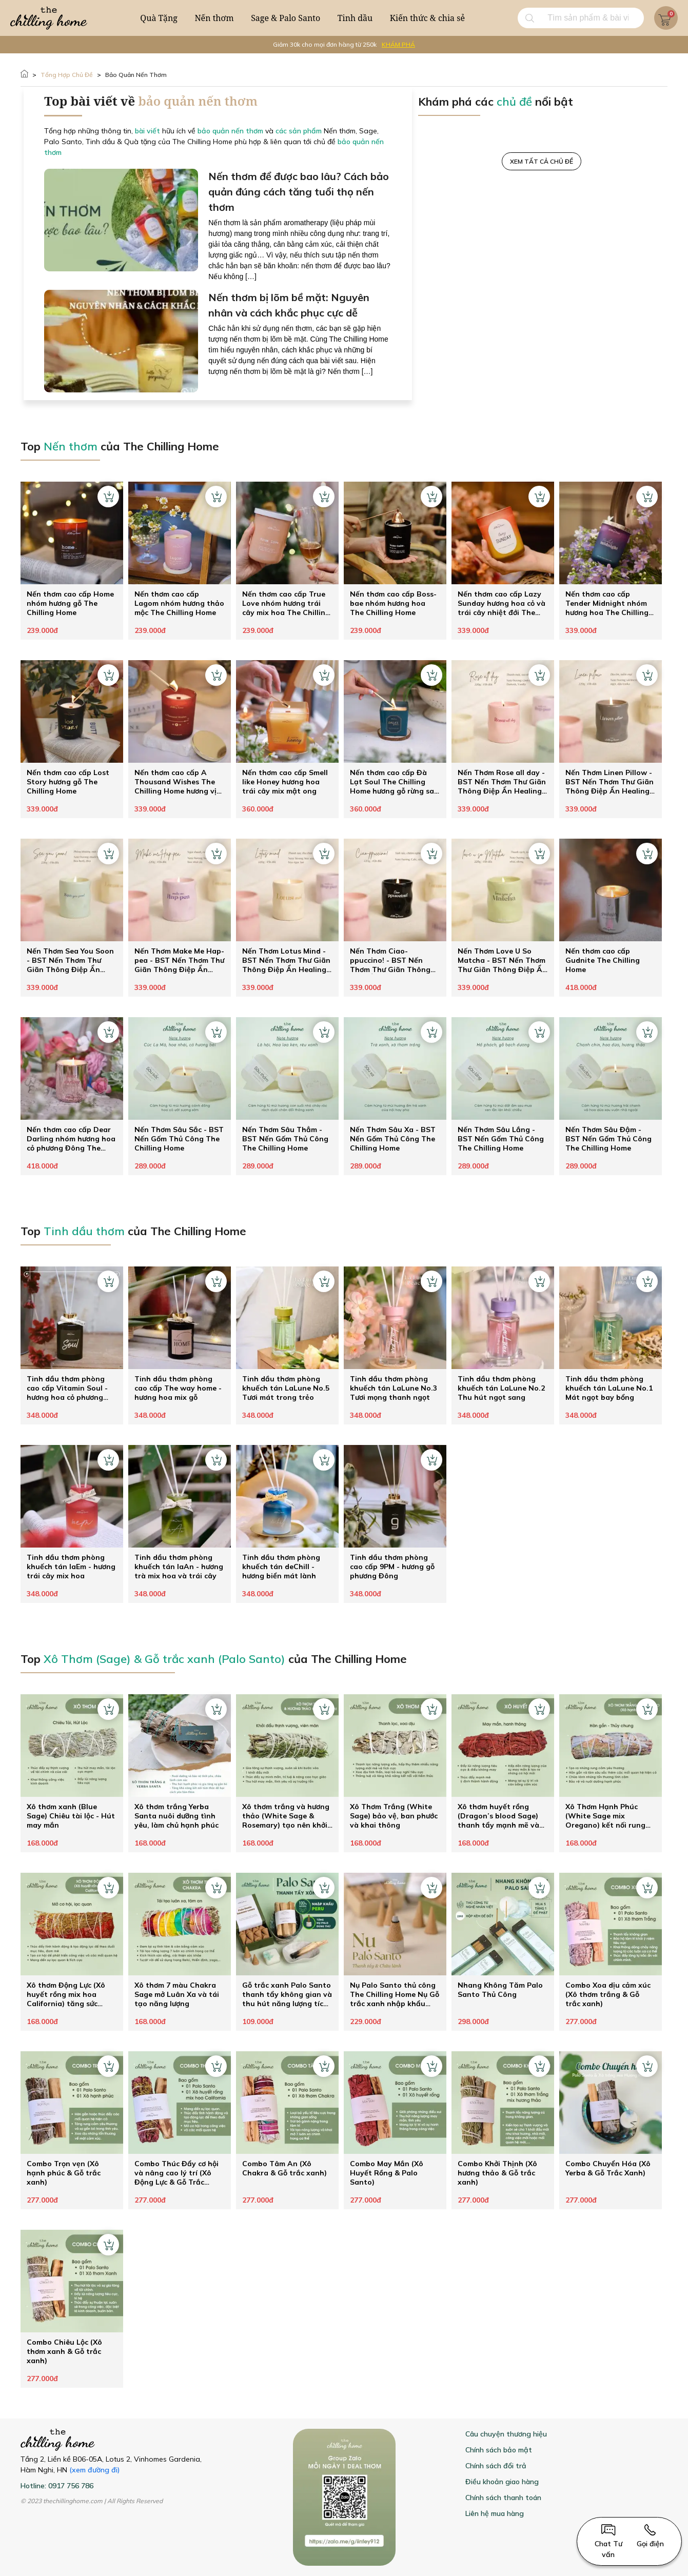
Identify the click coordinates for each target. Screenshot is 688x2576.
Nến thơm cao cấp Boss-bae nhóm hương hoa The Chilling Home (393, 603)
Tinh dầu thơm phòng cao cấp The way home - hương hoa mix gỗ (178, 1388)
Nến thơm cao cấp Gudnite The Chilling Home (602, 960)
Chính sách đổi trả (495, 2465)
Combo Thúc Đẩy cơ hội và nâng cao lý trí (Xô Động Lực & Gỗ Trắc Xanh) (176, 2173)
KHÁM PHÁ (398, 44)
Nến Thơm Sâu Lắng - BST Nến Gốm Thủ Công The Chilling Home (501, 1139)
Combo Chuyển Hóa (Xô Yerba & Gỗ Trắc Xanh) (608, 2168)
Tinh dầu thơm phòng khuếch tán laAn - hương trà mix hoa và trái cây (178, 1566)
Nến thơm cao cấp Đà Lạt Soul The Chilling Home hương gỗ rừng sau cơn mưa (394, 782)
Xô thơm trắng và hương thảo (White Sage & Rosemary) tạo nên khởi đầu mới (285, 1816)
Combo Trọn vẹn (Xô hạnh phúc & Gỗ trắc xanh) (64, 2173)
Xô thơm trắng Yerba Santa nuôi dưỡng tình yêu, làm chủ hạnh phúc (176, 1816)
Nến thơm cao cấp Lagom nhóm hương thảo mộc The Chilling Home (179, 603)
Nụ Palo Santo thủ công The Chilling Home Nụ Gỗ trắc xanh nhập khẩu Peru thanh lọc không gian (394, 1994)
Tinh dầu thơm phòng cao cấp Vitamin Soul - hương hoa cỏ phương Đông (67, 1388)
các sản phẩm (299, 130)
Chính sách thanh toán (503, 2497)
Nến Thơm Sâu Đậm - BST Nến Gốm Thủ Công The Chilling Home (608, 1139)
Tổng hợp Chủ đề (67, 74)
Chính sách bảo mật (498, 2449)
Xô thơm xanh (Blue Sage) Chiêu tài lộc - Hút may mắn (71, 1816)
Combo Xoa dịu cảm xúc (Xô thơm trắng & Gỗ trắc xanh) (608, 1994)
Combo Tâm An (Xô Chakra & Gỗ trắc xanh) (284, 2168)
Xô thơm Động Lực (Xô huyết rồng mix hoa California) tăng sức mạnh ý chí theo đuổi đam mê (66, 1994)
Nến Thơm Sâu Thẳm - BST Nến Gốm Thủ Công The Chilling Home (285, 1139)
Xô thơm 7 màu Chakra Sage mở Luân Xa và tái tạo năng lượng (176, 1994)
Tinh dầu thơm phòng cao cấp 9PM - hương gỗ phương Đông (392, 1566)
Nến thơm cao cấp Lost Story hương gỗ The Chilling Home (68, 782)
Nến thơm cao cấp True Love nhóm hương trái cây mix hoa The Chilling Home (286, 603)
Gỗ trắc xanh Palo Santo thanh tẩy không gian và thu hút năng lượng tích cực (287, 1994)
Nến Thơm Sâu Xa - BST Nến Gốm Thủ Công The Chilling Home (393, 1139)
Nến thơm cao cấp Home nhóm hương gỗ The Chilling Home (70, 603)
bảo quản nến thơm (136, 74)
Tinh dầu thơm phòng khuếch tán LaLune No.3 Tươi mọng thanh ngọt (393, 1388)
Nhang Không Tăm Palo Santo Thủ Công (500, 1989)
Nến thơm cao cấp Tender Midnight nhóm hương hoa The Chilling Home (606, 603)
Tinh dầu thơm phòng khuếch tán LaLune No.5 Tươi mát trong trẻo (285, 1388)
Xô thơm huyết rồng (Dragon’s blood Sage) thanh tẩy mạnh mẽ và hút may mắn (498, 1816)
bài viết (147, 130)
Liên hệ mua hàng (494, 2513)
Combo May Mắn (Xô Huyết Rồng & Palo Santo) (386, 2173)
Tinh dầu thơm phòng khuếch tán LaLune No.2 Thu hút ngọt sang (501, 1388)
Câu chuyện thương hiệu (506, 2434)
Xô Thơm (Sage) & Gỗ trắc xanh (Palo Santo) (164, 1659)
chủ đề (514, 101)
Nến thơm (213, 18)
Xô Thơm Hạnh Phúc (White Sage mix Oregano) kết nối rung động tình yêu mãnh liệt (608, 1816)
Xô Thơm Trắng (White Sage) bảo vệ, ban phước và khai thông (394, 1816)
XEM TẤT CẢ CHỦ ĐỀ (541, 161)
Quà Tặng (158, 18)
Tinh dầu (355, 18)
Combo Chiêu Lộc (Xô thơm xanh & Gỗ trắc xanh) (64, 2351)
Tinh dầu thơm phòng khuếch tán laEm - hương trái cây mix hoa (71, 1566)
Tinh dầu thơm (84, 1231)
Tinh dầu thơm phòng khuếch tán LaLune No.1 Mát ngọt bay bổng (609, 1388)
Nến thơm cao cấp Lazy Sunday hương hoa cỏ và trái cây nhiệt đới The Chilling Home (501, 603)
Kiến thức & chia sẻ (427, 18)
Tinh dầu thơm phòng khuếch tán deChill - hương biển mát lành (281, 1566)
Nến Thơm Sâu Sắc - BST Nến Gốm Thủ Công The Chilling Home (179, 1139)
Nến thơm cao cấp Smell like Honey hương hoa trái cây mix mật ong (285, 782)
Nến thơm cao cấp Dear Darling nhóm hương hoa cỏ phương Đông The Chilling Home (71, 1139)
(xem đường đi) (94, 2469)
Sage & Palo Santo (285, 18)
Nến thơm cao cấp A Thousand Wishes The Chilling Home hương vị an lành (175, 782)
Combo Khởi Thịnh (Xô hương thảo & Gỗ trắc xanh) (497, 2173)
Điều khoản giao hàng (502, 2481)
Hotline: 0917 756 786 (57, 2485)
